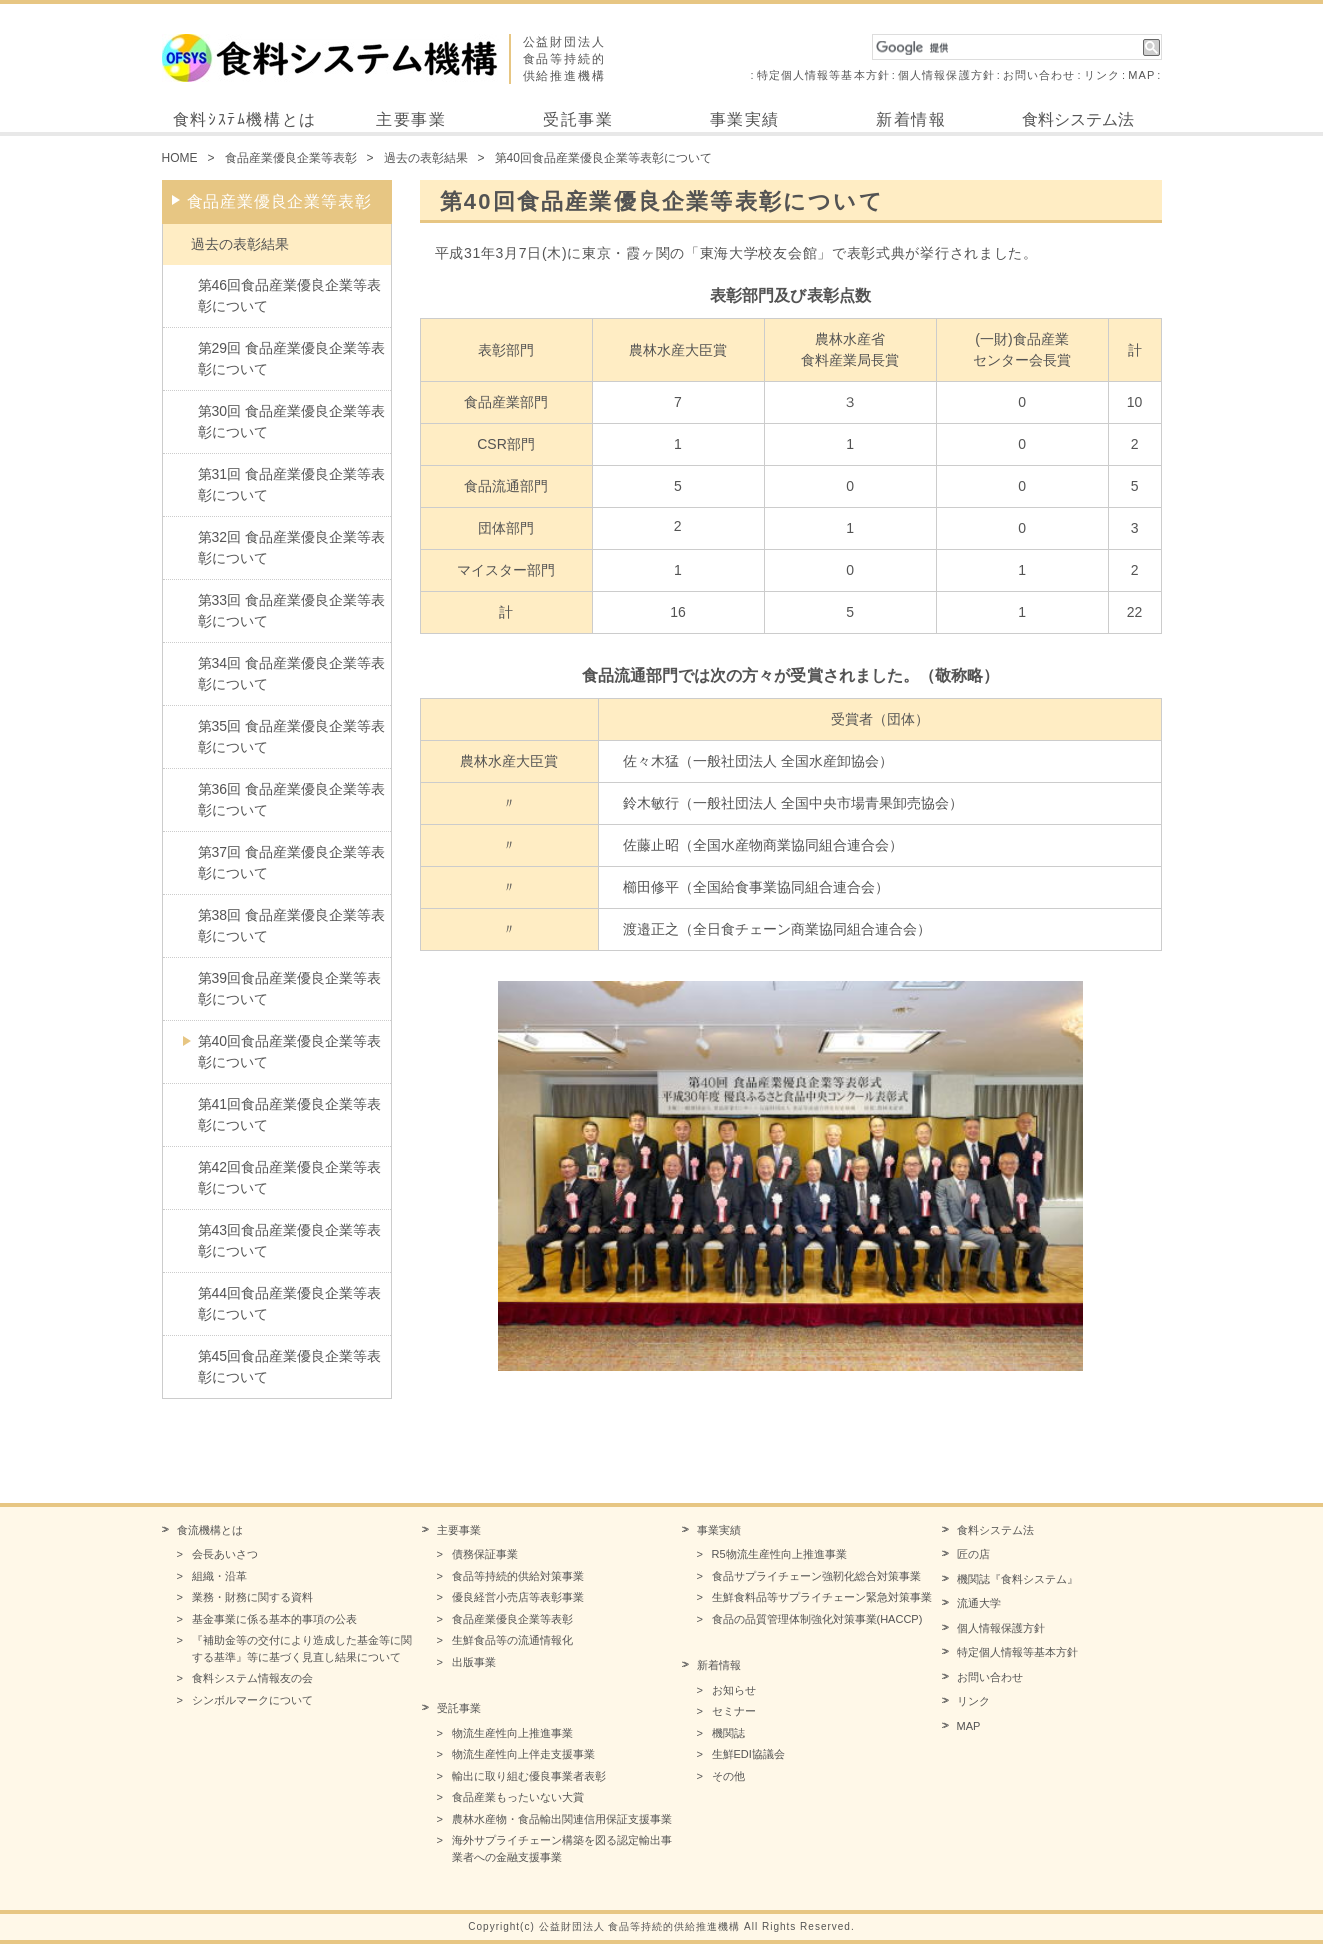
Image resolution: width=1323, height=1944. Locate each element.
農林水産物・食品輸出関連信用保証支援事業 (562, 1819)
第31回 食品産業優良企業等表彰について (291, 484)
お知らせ (734, 1690)
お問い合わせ (1039, 75)
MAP (1141, 75)
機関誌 (728, 1733)
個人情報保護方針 (946, 75)
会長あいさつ (225, 1554)
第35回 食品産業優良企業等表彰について (291, 736)
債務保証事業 (485, 1554)
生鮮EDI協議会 (748, 1754)
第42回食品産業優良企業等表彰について (290, 1177)
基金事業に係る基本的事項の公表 (274, 1619)
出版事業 (474, 1662)
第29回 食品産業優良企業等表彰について (291, 358)
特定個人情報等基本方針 (823, 75)
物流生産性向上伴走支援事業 (523, 1754)
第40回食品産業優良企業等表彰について (290, 1051)
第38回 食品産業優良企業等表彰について (291, 925)
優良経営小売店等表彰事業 (518, 1597)
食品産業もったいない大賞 (518, 1797)
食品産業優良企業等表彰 (291, 158)
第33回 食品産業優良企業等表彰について (291, 610)
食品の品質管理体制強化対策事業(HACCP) (817, 1619)
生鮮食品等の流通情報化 (512, 1640)
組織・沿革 (219, 1576)
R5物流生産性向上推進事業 (779, 1554)
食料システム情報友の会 (252, 1678)
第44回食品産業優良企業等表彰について (290, 1303)
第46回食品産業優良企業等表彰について (290, 295)
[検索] (1008, 48)
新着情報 (911, 119)
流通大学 (979, 1603)
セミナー (734, 1711)
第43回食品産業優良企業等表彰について (290, 1240)
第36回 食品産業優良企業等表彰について (291, 799)
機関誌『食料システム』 (1017, 1579)
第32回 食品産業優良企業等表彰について (291, 547)
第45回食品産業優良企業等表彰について (290, 1366)
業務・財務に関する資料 (252, 1597)
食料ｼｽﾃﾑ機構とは (245, 119)
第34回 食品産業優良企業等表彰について (291, 673)
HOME (180, 158)
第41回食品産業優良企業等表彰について (290, 1114)
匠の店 (973, 1554)
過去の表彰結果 (426, 158)
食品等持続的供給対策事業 (518, 1576)
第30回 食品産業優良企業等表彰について (291, 421)
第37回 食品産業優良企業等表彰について (291, 862)
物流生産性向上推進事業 (512, 1733)
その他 (728, 1776)
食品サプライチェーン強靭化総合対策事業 (816, 1576)
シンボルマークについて (252, 1700)
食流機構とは (210, 1530)
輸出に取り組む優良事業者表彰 (529, 1776)
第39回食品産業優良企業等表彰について (290, 988)
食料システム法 (1078, 119)
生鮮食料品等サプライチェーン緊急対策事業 (822, 1597)
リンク (1102, 75)
